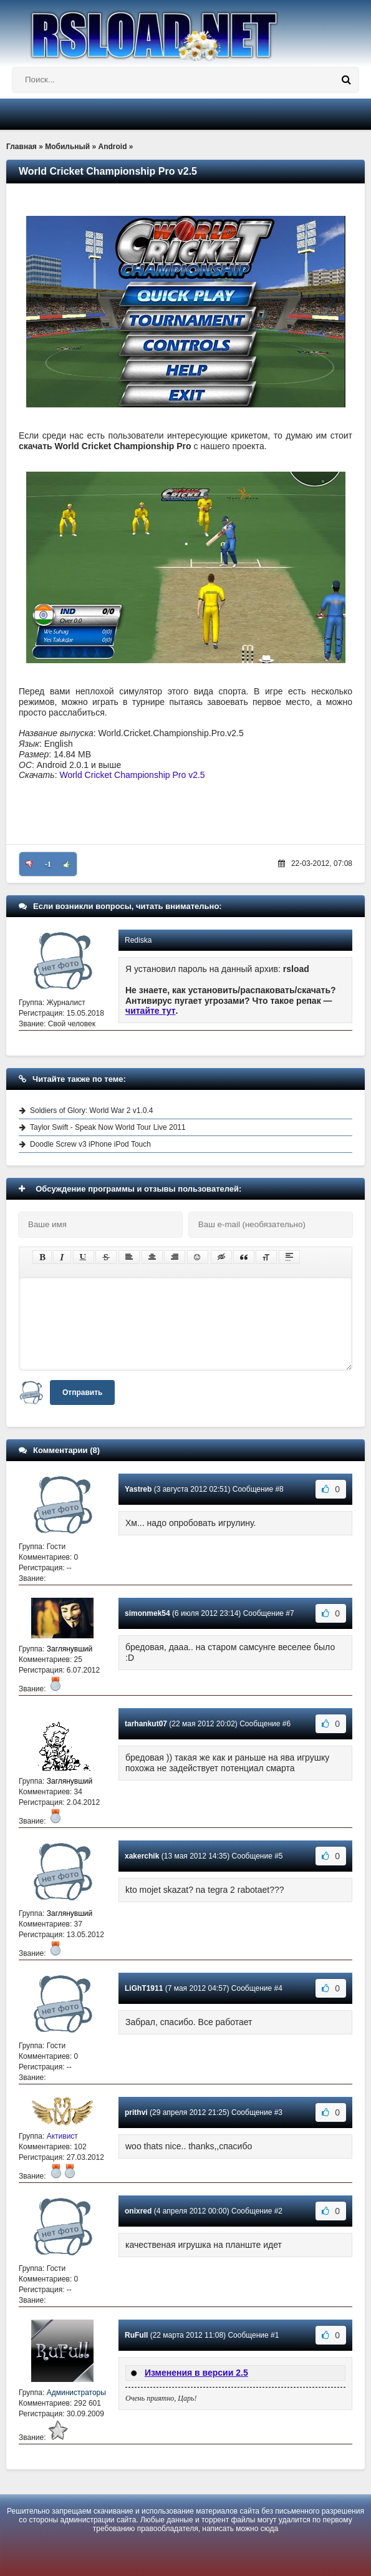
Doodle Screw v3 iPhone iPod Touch (90, 1144)
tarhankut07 (146, 1723)
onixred (138, 2211)
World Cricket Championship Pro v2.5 (132, 775)
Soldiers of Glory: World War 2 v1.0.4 (91, 1110)
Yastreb (138, 1489)
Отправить (82, 1392)
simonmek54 (147, 1613)
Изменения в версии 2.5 (196, 2373)
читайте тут (150, 1011)
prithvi (136, 2112)
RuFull (136, 2335)
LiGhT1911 (144, 1988)
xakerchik (142, 1856)
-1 (48, 864)
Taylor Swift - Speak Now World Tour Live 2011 (108, 1127)
